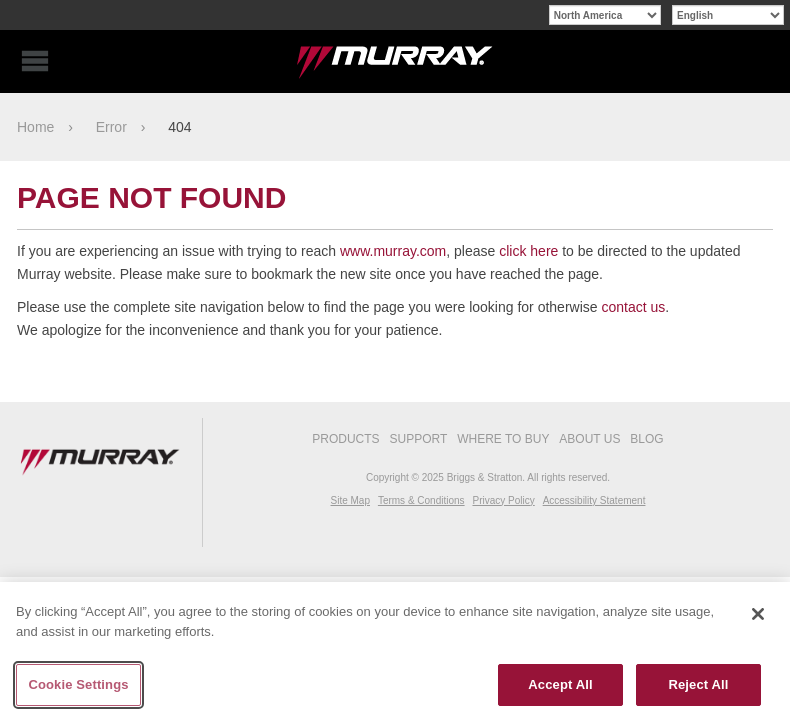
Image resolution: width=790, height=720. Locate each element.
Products (345, 439)
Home (35, 127)
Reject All (698, 684)
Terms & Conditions (421, 500)
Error (111, 127)
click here (528, 251)
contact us (633, 307)
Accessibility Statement (594, 500)
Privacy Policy (503, 500)
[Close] (758, 614)
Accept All (560, 684)
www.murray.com (393, 251)
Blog (646, 439)
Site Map (350, 500)
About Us (589, 439)
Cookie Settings (78, 684)
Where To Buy (503, 439)
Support (419, 439)
